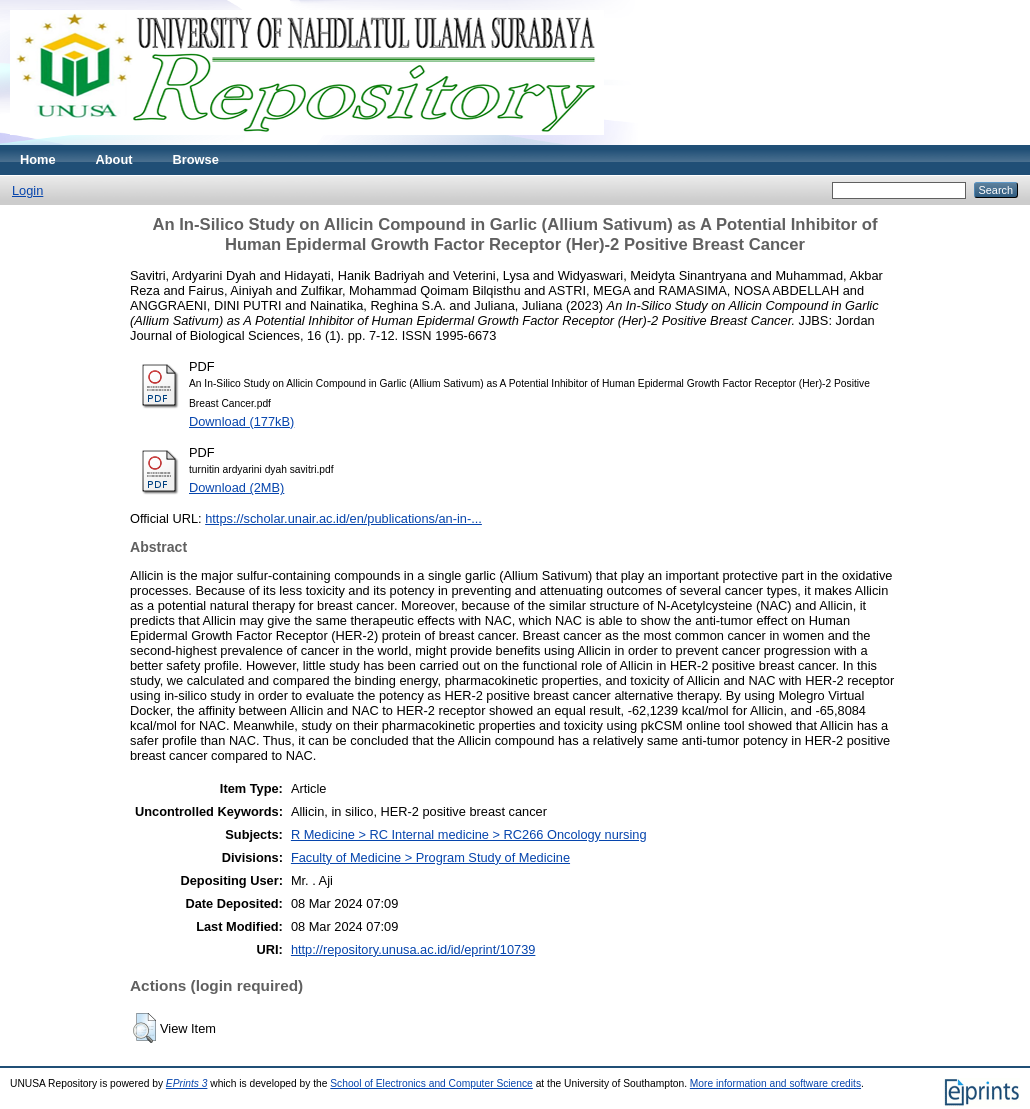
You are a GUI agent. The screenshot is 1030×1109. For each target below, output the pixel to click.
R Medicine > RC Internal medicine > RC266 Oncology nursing (469, 834)
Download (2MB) (236, 487)
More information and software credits (775, 1083)
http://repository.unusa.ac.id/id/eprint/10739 (413, 949)
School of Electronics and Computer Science (431, 1083)
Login (27, 190)
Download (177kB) (241, 421)
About (114, 159)
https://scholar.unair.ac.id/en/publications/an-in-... (343, 518)
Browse (196, 159)
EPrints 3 (187, 1083)
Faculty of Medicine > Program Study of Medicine (430, 857)
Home (38, 159)
